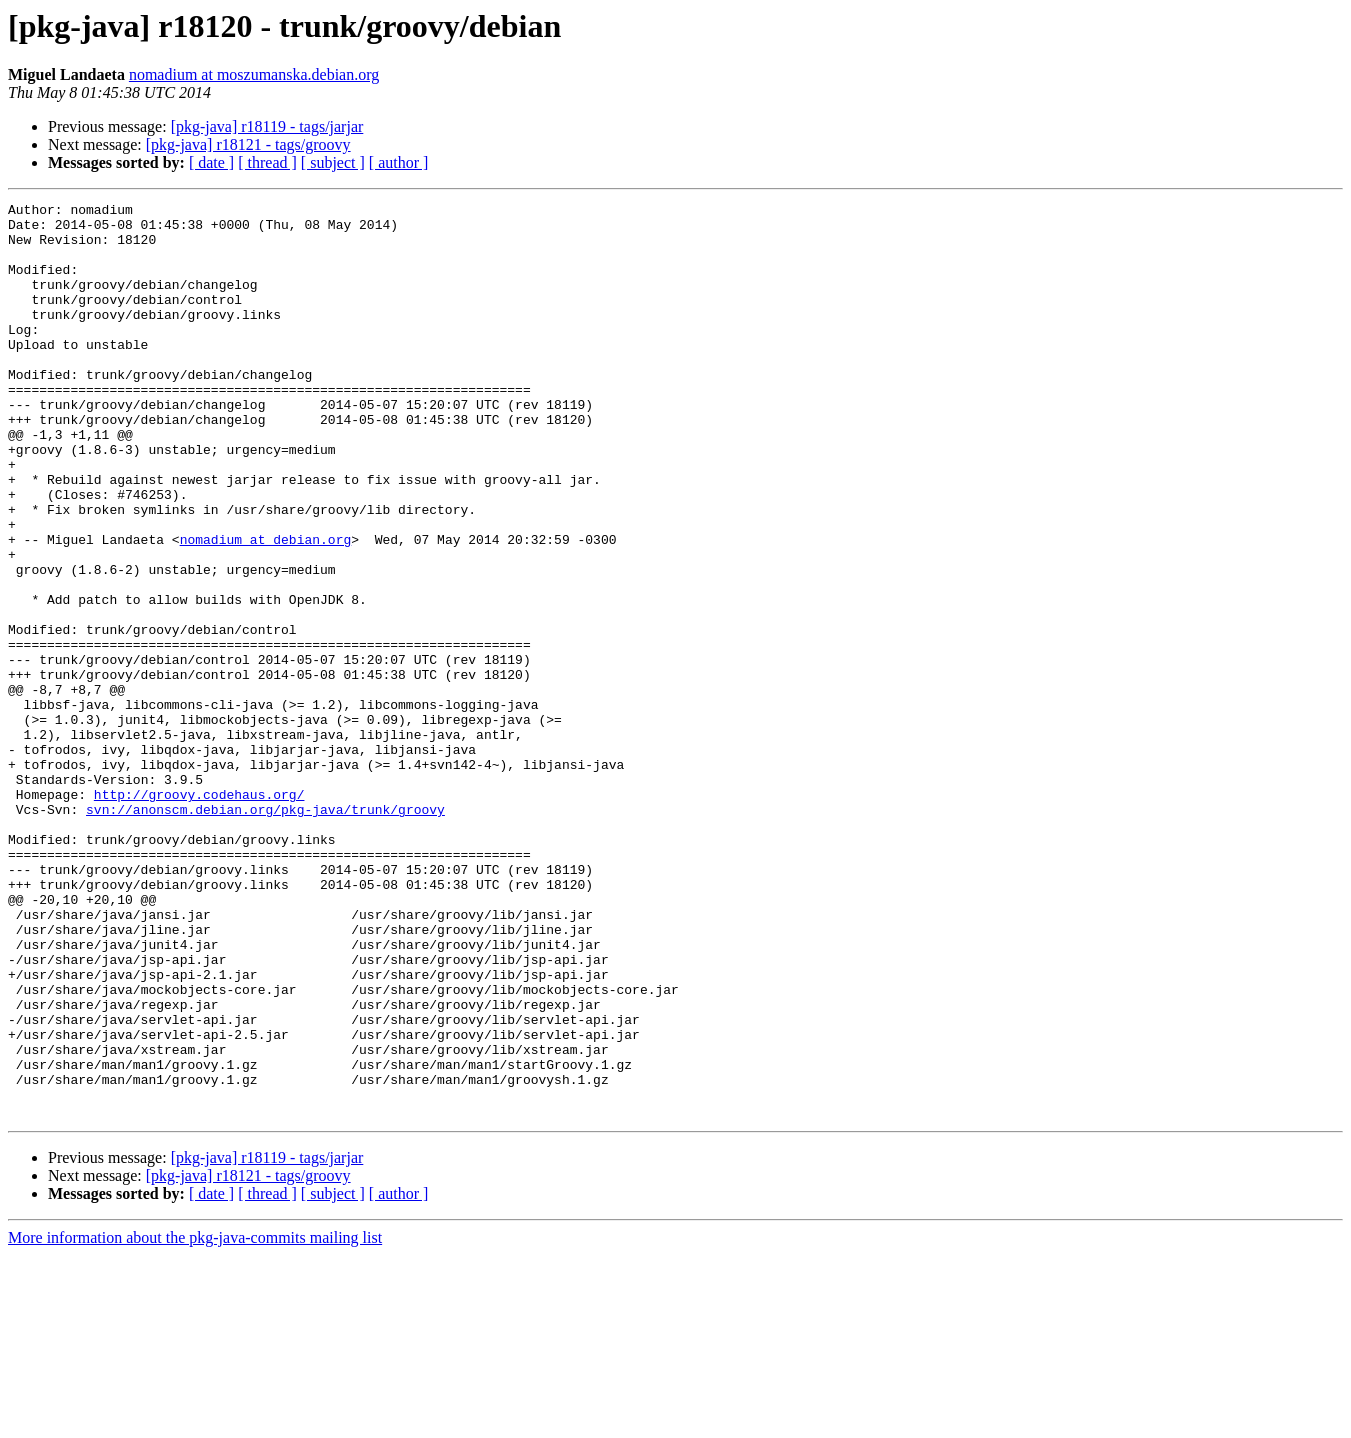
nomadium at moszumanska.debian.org (254, 74)
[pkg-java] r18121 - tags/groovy (248, 144)
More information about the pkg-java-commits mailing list (195, 1420)
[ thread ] (267, 162)
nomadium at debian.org (266, 608)
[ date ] (211, 162)
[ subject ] (333, 162)
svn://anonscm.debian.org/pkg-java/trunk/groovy (265, 932)
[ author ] (399, 162)
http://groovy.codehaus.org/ (199, 914)
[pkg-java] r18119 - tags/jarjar (267, 126)
